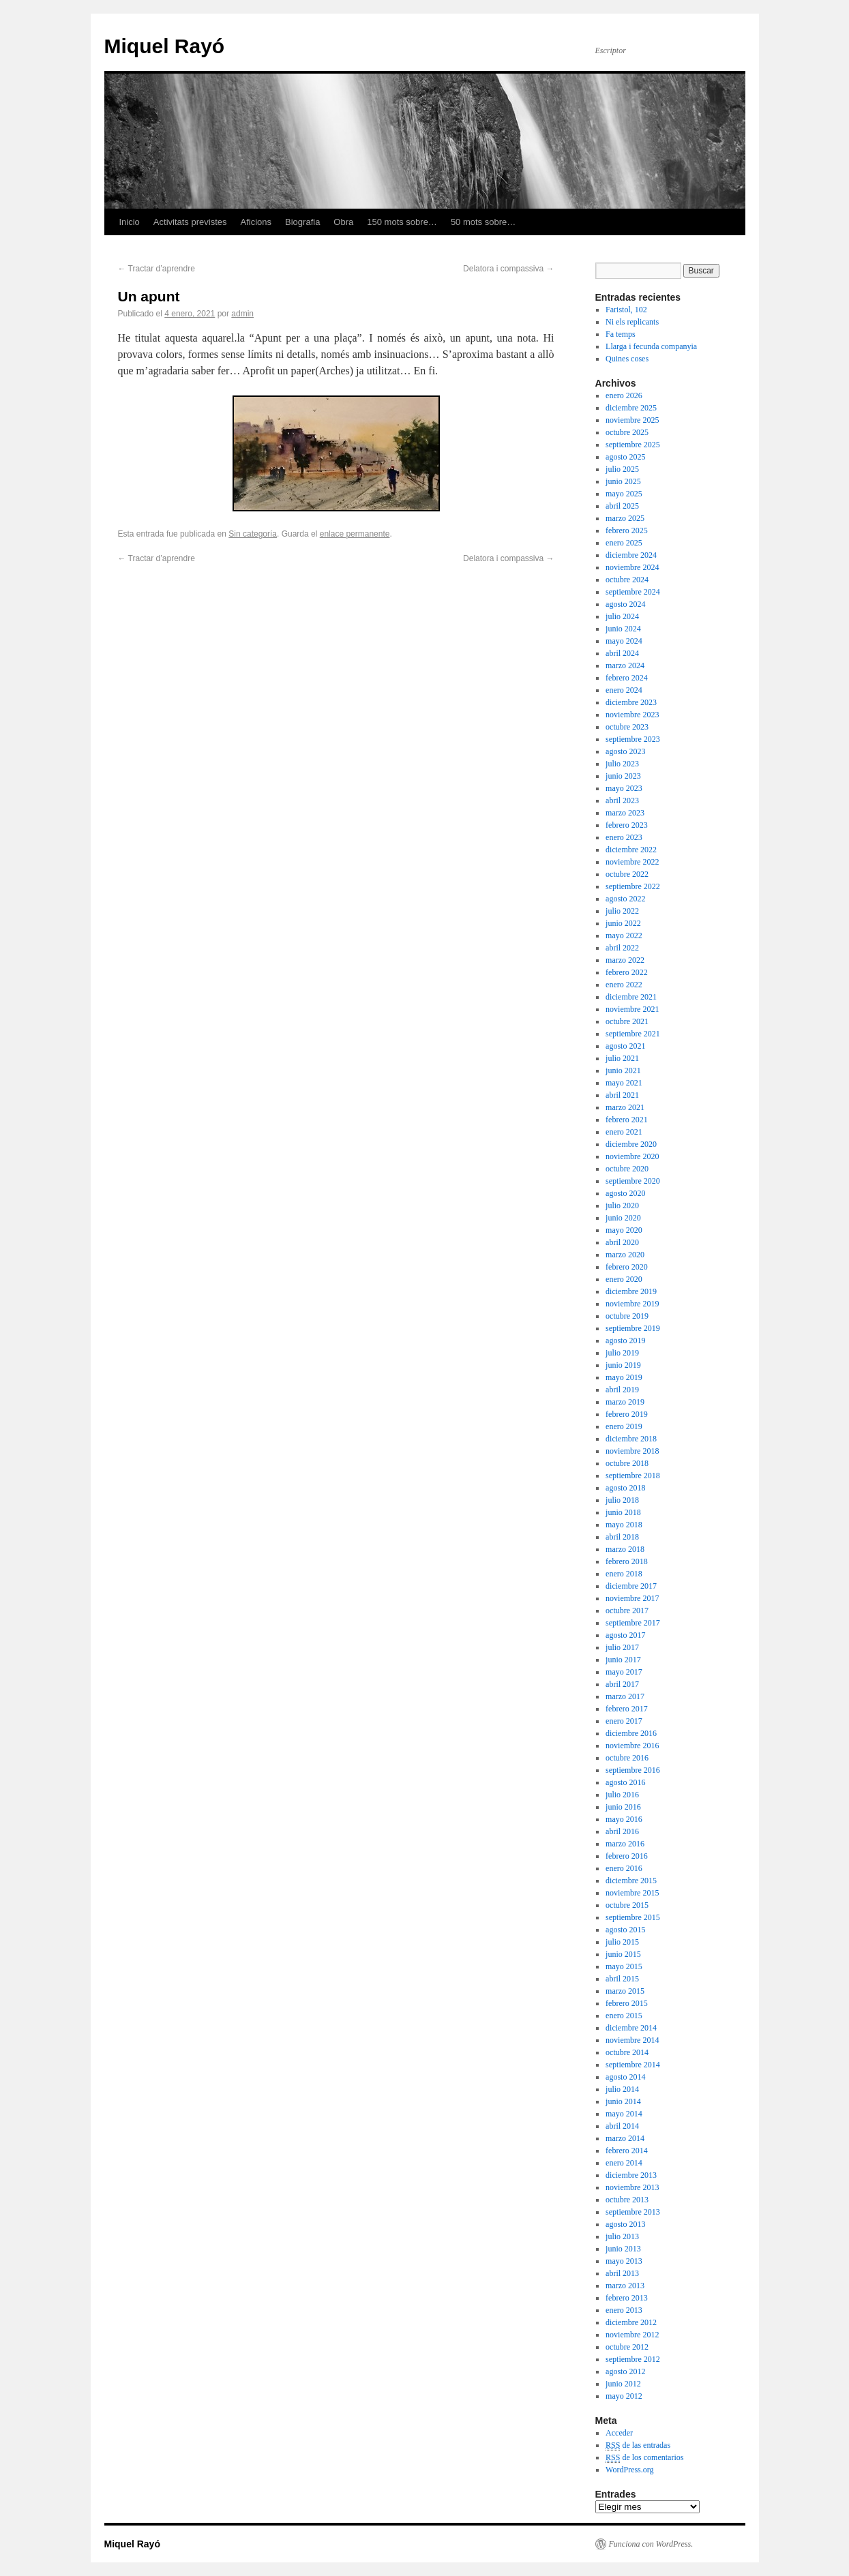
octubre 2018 (627, 1463)
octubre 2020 (627, 1168)
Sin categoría (252, 534)
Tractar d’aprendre (156, 268)
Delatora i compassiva (508, 268)
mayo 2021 (624, 1083)
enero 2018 (624, 1573)
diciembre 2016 (631, 1733)
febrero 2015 (627, 2003)
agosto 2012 (625, 2371)
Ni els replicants (632, 322)
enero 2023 (624, 837)
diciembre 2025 (631, 408)
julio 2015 (622, 1942)
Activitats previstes (190, 222)
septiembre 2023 (633, 739)
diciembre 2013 (631, 2175)
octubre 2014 (627, 2052)
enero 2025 (624, 543)
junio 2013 (623, 2248)
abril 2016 (622, 1831)
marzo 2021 (625, 1107)
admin (242, 313)
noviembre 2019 (632, 1303)
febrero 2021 (627, 1119)
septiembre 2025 (633, 444)
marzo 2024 (625, 665)
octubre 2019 (627, 1316)
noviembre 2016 (632, 1745)
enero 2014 (624, 2163)
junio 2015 (623, 1954)
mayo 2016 (624, 1819)
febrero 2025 (627, 530)
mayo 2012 (624, 2396)
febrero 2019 (627, 1414)
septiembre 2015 (633, 1917)
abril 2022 (622, 948)
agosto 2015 (625, 1929)
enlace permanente (355, 534)
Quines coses (627, 358)
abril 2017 (622, 1684)
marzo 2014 (625, 2138)
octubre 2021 (627, 1021)
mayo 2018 (624, 1524)
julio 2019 (622, 1353)
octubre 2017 (627, 1610)
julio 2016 (622, 1794)
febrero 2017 (627, 1708)
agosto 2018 (625, 1488)
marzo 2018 (625, 1549)
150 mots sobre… (402, 222)
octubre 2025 (627, 432)
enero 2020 (624, 1279)
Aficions (256, 222)
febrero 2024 (627, 678)
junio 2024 (623, 628)
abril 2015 (622, 1978)
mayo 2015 (624, 1966)
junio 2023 (623, 776)
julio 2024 (622, 616)
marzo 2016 (625, 1843)
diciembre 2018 (631, 1438)
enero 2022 (624, 984)
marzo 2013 (625, 2285)
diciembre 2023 (631, 702)
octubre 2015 (627, 1905)
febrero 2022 (627, 972)
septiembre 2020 (633, 1181)
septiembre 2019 (633, 1328)
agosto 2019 (625, 1340)
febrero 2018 (627, 1561)
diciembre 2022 (631, 849)
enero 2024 (624, 690)
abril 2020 (622, 1242)
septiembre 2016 (633, 1770)
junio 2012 (623, 2383)
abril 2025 (622, 506)
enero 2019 (624, 1426)
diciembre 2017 (631, 1586)
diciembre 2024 (631, 555)
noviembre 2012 (632, 2334)
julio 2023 (622, 763)
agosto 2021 (625, 1046)
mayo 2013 (624, 2261)
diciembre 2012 (631, 2322)
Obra (343, 222)
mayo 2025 (624, 493)
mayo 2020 (624, 1230)
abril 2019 (622, 1389)
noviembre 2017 (632, 1598)
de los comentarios (644, 2458)
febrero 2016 (627, 1856)
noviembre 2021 (632, 1009)
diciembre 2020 (631, 1144)
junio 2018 (623, 1512)
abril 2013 (622, 2273)
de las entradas (638, 2445)
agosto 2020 (625, 1193)
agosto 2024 (625, 604)
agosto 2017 (625, 1635)
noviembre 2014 (632, 2040)
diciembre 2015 (631, 1880)
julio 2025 (622, 469)
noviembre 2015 (632, 1893)
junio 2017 (623, 1659)
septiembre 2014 (633, 2064)
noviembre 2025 (632, 420)
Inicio (129, 222)
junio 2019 (623, 1365)
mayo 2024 (624, 641)
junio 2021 (623, 1070)
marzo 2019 (625, 1402)
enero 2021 (624, 1132)
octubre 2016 (627, 1758)
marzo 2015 (625, 1991)
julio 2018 (622, 1500)
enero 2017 (624, 1721)
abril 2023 (622, 800)
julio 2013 (622, 2236)
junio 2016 (623, 1807)
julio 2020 (622, 1205)
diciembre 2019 (631, 1291)
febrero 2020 (627, 1267)
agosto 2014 (625, 2077)
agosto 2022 (625, 898)
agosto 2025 (625, 457)
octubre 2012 (627, 2347)
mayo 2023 (624, 788)
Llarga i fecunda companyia (651, 346)
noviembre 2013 (632, 2187)
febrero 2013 (627, 2298)
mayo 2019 (624, 1377)
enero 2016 (624, 1868)
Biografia (302, 222)
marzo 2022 (625, 960)
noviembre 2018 (632, 1451)
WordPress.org (629, 2469)
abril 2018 (622, 1537)
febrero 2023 (627, 825)
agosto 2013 (625, 2224)
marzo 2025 (625, 518)
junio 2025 (623, 481)
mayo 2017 (624, 1672)
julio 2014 (622, 2089)
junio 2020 (623, 1218)
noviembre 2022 (632, 862)
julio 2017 (622, 1647)
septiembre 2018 (633, 1475)
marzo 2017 (625, 1696)
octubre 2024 (627, 579)
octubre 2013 (627, 2199)
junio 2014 (623, 2101)
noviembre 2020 (632, 1156)
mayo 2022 (624, 935)
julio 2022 (622, 911)
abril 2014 (622, 2126)
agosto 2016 (625, 1782)
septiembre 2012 (633, 2359)
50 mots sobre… (483, 222)
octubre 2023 (627, 727)
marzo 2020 (625, 1254)
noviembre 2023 (632, 714)
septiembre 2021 (633, 1033)
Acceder (619, 2433)
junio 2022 (623, 923)
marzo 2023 (625, 813)
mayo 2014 (624, 2113)
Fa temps (621, 334)
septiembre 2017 (633, 1623)
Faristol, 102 (626, 309)
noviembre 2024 (632, 567)
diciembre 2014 (631, 2028)
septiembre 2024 (633, 592)
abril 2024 (622, 653)
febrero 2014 (627, 2150)
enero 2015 (624, 2015)
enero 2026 (624, 395)
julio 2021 (622, 1058)
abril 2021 (622, 1095)
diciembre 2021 (631, 997)
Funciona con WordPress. (651, 2544)
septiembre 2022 (633, 886)
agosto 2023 (625, 751)
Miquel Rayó (164, 46)
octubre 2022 (627, 874)
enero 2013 (624, 2310)
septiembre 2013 (633, 2212)
